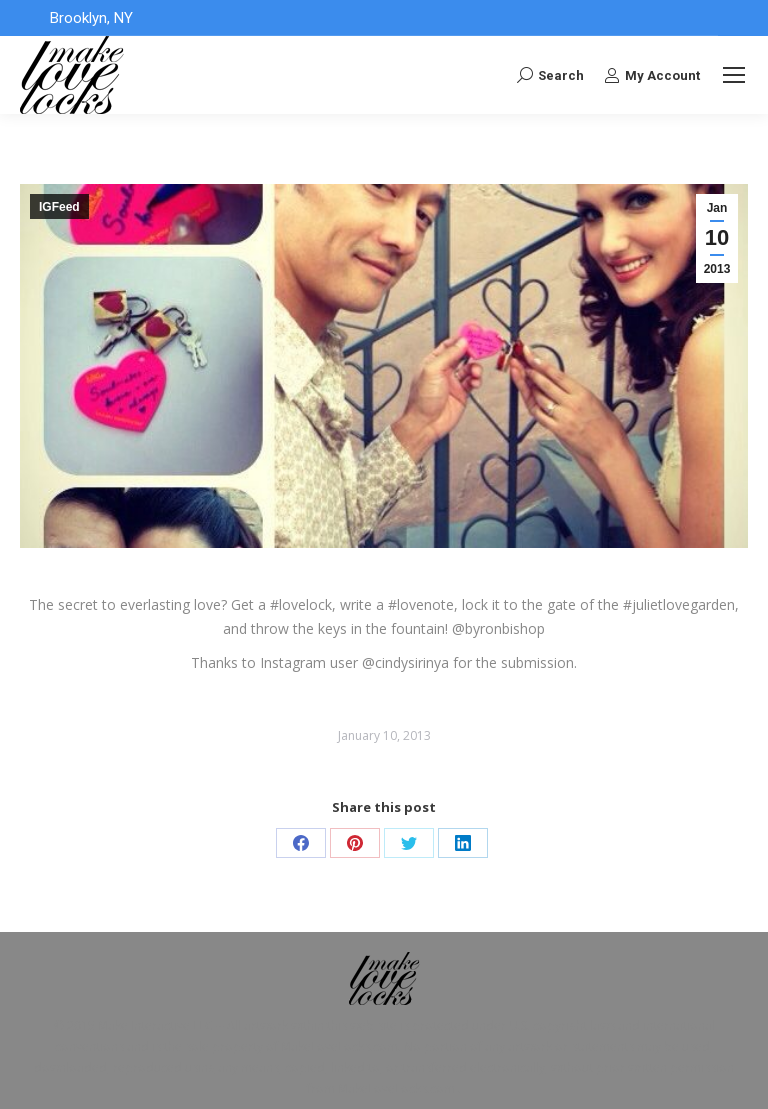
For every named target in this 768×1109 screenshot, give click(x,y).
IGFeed (59, 207)
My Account (652, 75)
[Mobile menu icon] (734, 75)
